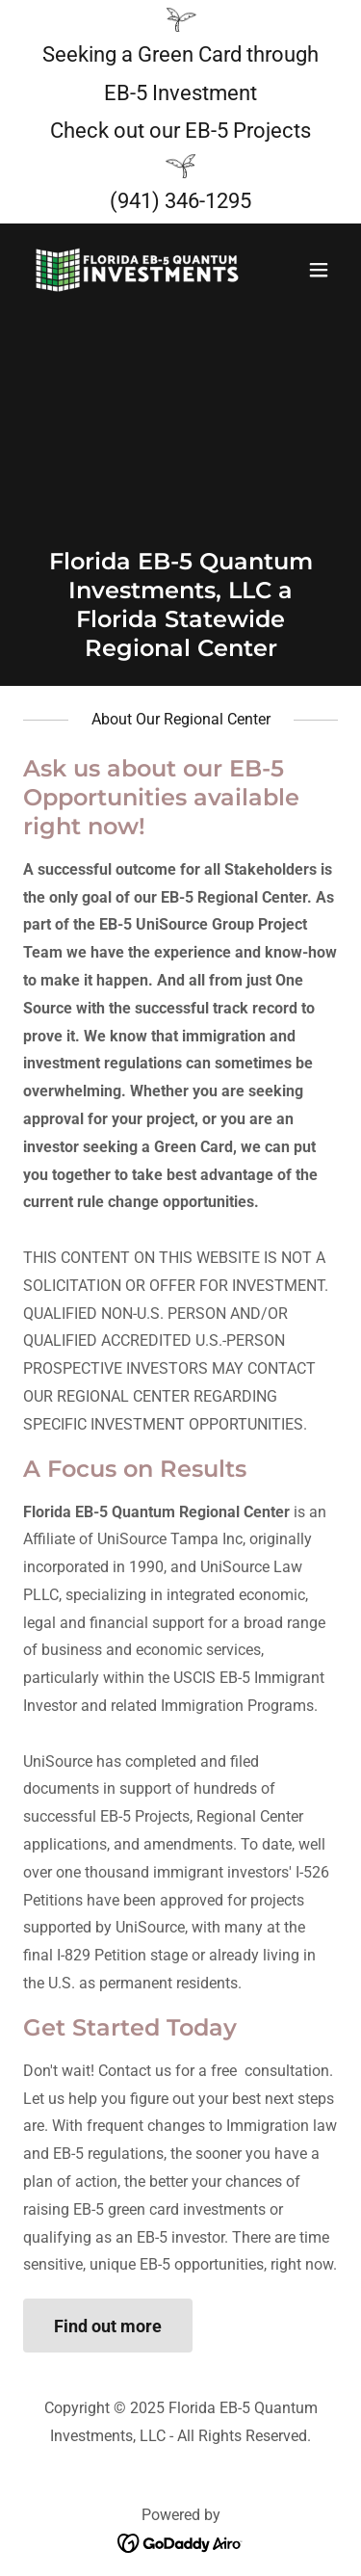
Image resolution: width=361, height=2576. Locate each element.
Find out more (108, 2326)
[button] (318, 269)
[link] (133, 269)
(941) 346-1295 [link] (180, 201)
